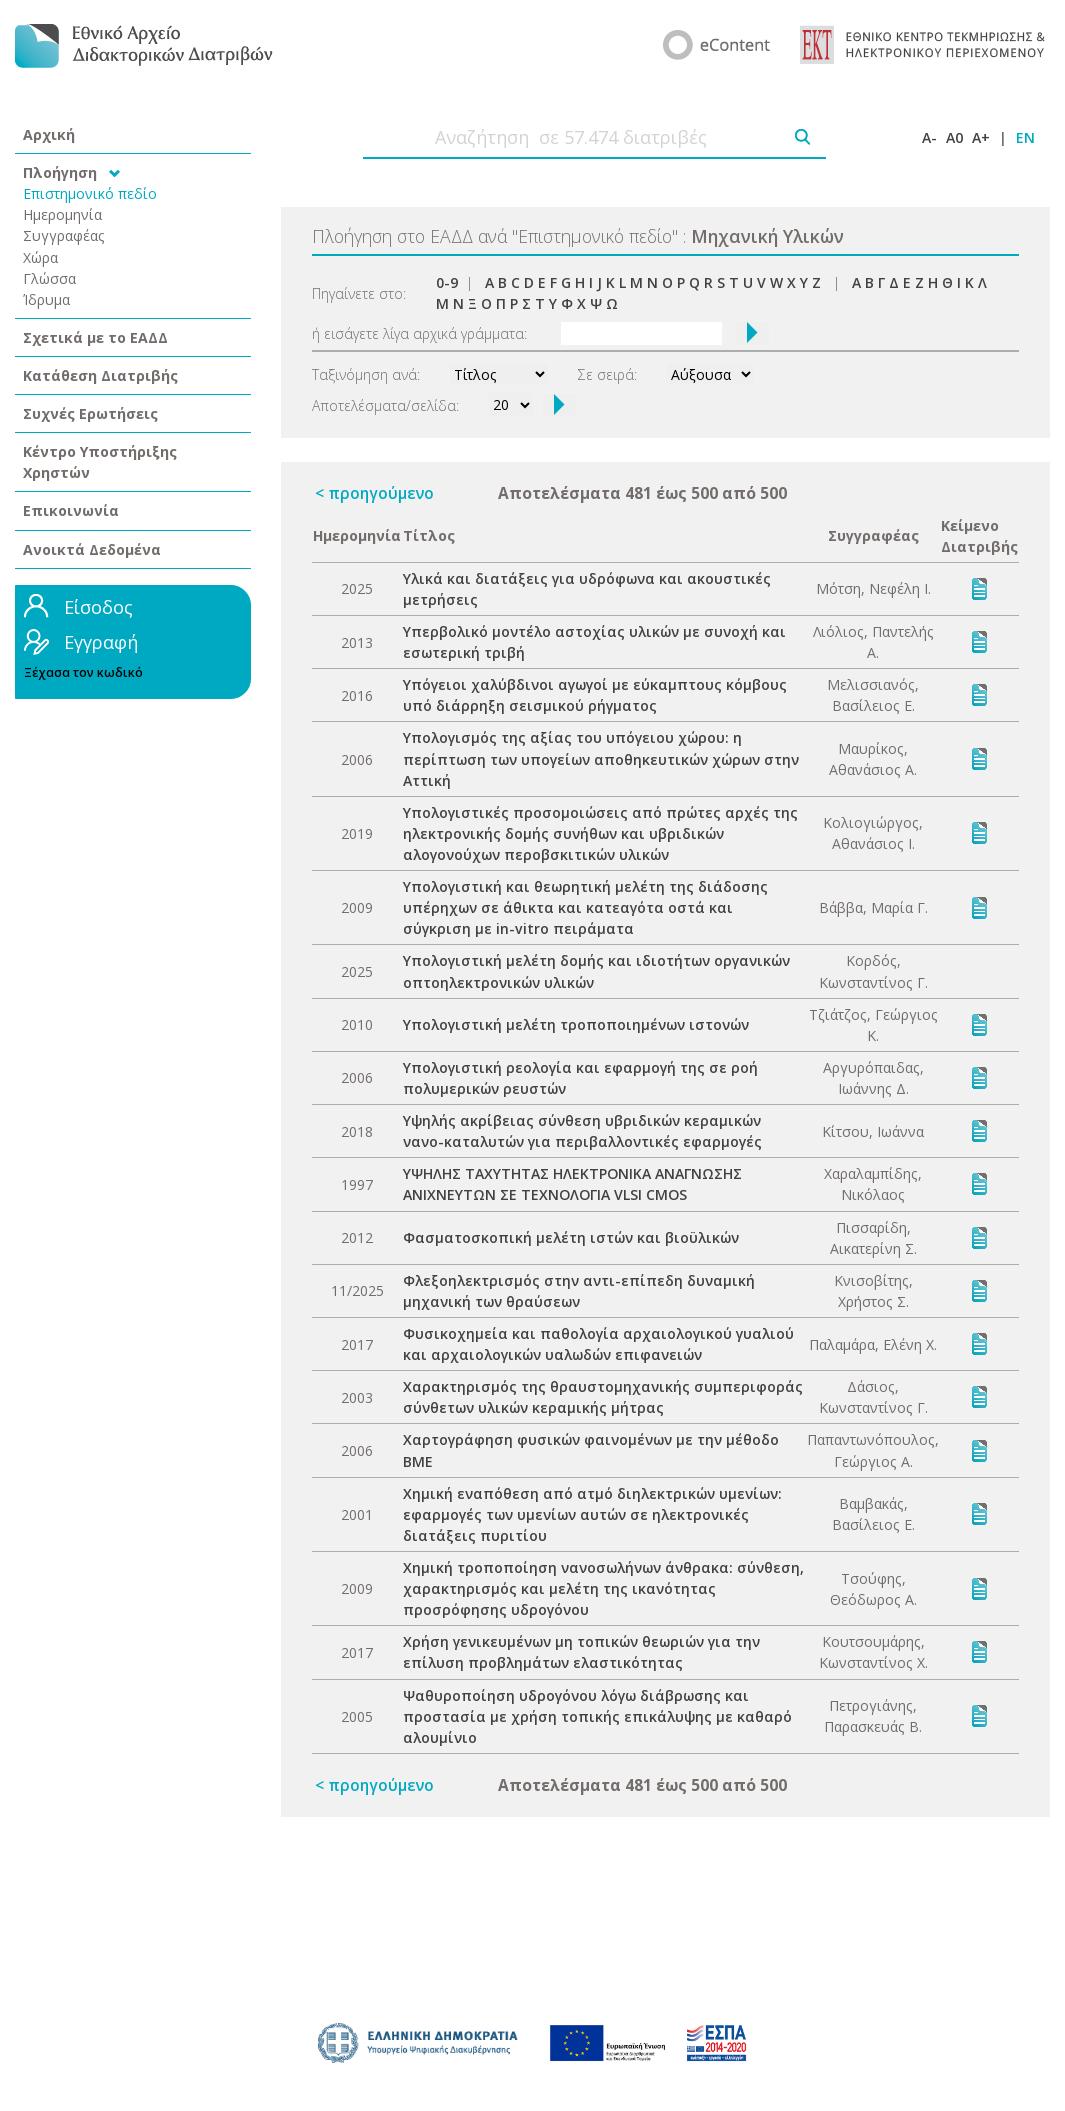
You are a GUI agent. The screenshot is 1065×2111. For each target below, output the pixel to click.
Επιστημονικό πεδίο (90, 193)
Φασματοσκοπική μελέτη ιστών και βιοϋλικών (571, 1237)
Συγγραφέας (64, 235)
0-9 (447, 282)
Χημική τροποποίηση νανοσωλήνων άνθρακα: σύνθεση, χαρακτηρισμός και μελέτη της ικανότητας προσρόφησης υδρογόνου (603, 1588)
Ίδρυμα (46, 299)
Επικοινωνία (71, 510)
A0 (954, 137)
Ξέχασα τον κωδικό (83, 672)
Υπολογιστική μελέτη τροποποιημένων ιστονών (576, 1024)
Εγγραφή (101, 642)
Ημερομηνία (62, 214)
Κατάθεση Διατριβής (100, 375)
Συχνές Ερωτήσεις (90, 413)
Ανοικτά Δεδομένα (92, 549)
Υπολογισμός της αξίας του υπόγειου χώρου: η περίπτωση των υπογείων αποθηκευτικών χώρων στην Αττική (601, 758)
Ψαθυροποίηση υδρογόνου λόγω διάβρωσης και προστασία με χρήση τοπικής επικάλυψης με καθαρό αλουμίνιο (597, 1716)
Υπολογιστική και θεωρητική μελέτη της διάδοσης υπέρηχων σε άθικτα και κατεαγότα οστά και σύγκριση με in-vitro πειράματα (585, 907)
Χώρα (40, 257)
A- (929, 137)
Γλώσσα (49, 278)
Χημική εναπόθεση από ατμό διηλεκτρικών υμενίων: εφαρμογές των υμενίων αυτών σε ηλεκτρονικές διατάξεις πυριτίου (592, 1514)
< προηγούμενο (374, 493)
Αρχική (49, 134)
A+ (981, 137)
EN (1025, 137)
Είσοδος (98, 607)
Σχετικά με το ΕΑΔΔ (95, 337)
